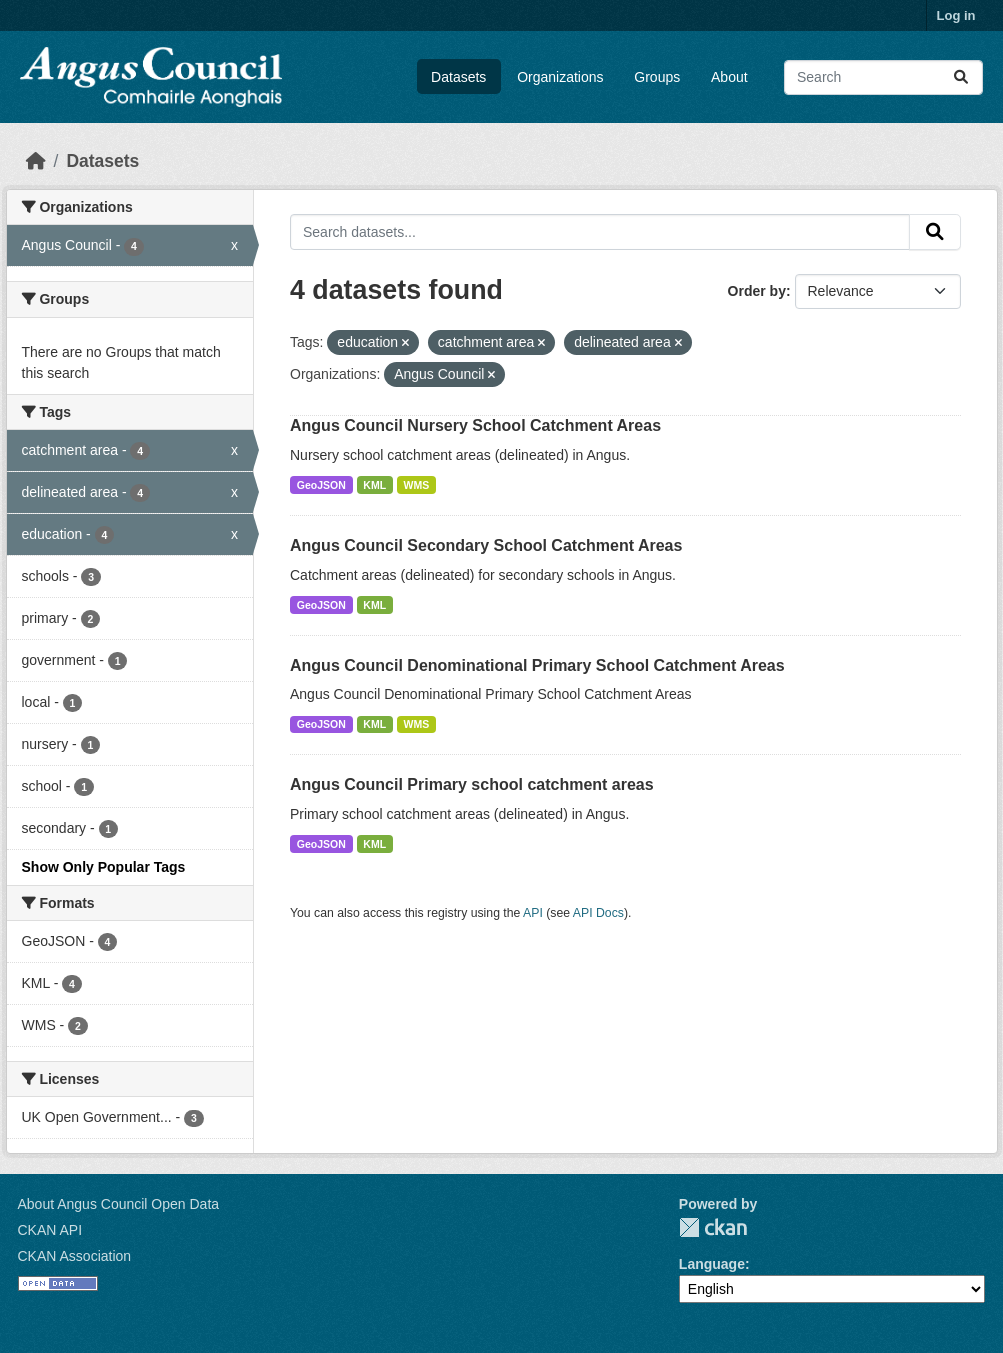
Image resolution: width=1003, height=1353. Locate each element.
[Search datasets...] (883, 77)
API (533, 913)
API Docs (598, 913)
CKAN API (50, 1230)
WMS (417, 485)
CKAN (713, 1227)
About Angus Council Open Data (119, 1204)
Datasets (458, 77)
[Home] (36, 161)
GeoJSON (321, 485)
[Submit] (961, 77)
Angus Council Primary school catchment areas (472, 784)
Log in (956, 15)
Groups (657, 77)
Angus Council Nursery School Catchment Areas (475, 425)
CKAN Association (75, 1256)
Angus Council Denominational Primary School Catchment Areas (537, 665)
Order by (757, 291)
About (729, 77)
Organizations (560, 77)
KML (374, 485)
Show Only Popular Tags (104, 867)
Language (712, 1264)
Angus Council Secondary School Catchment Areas (486, 545)
